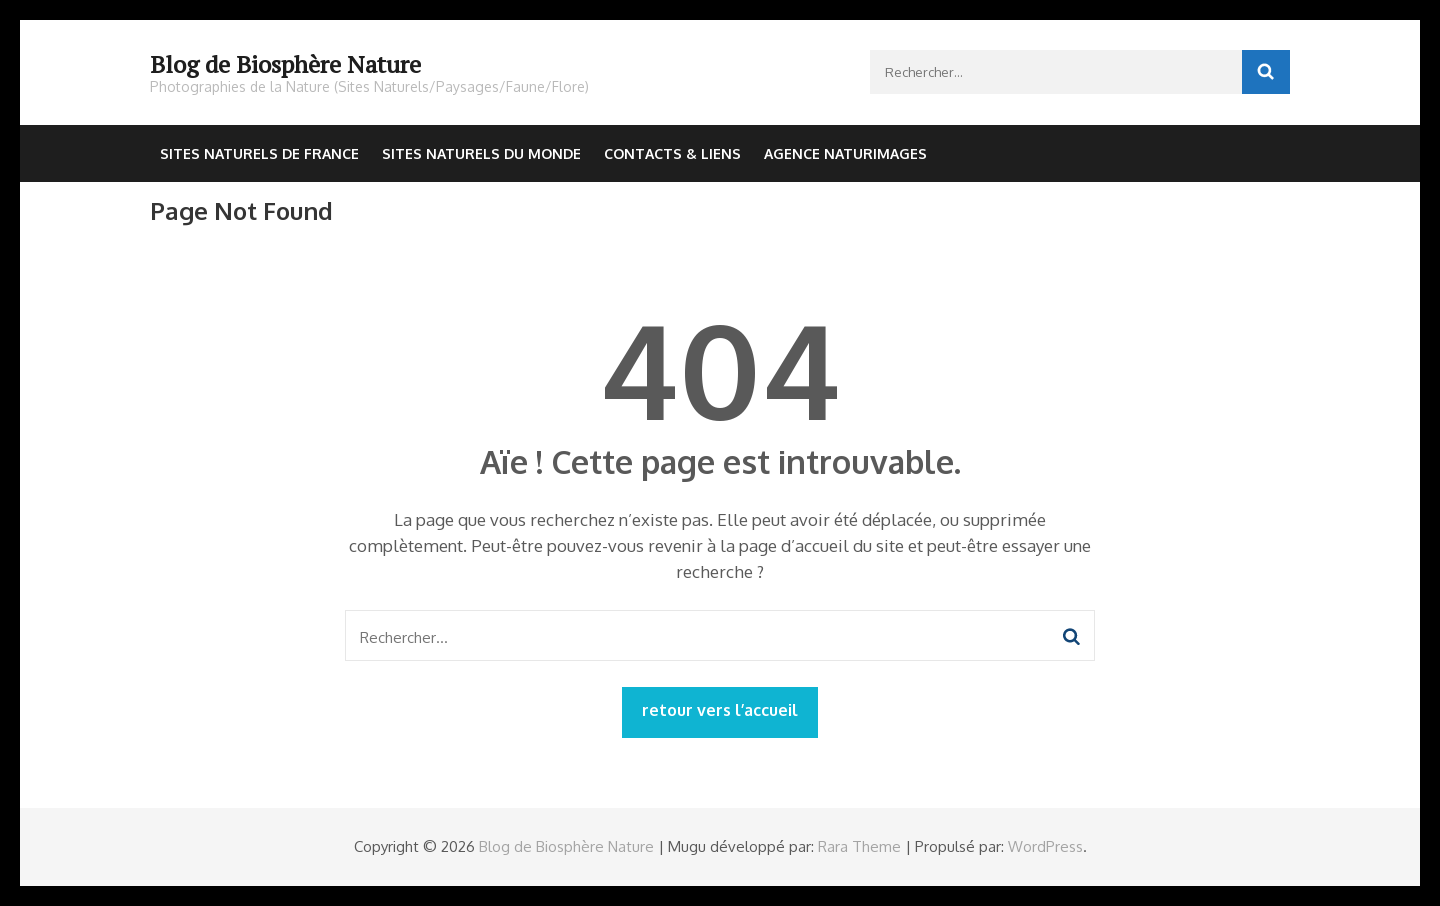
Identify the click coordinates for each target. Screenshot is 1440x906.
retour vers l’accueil (720, 710)
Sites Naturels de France (259, 153)
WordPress (1045, 846)
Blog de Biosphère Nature (285, 64)
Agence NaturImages (845, 153)
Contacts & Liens (672, 153)
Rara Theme (859, 846)
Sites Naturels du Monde (481, 153)
